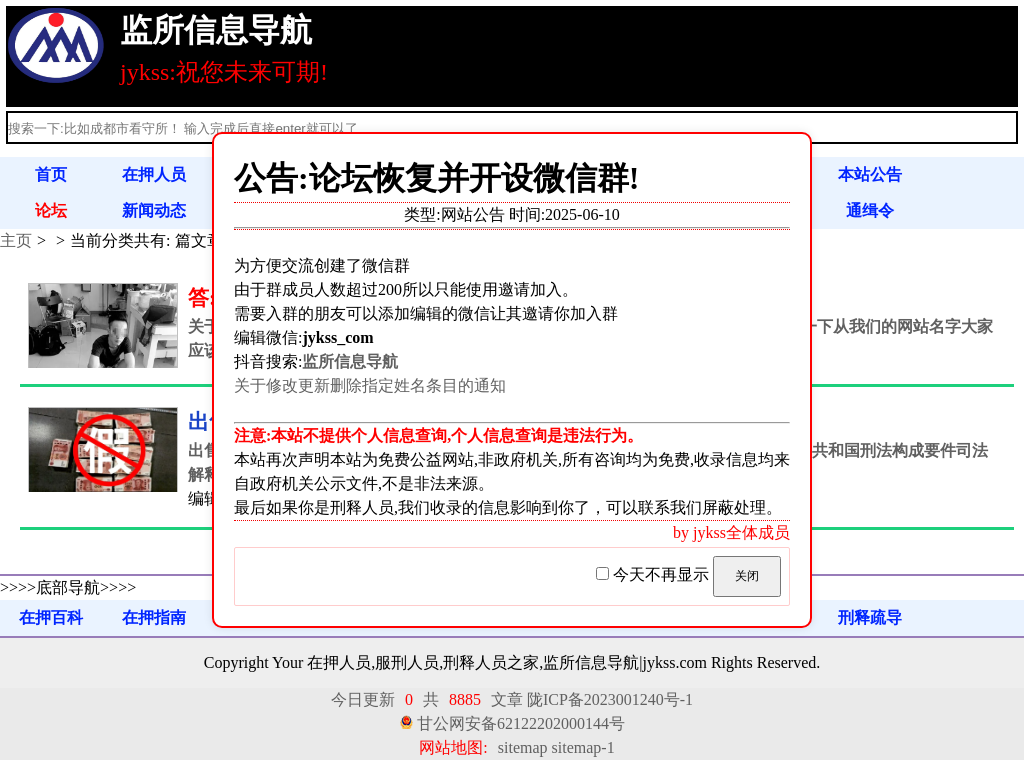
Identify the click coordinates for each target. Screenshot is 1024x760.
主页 (16, 240)
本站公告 (870, 174)
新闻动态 (154, 210)
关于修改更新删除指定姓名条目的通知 (370, 385)
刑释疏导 (870, 617)
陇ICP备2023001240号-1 (610, 699)
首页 (51, 174)
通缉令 (870, 210)
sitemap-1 (583, 747)
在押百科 (51, 617)
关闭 (747, 576)
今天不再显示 (654, 574)
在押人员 (154, 174)
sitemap (523, 747)
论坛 (51, 210)
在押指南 (154, 617)
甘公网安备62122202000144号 (521, 723)
